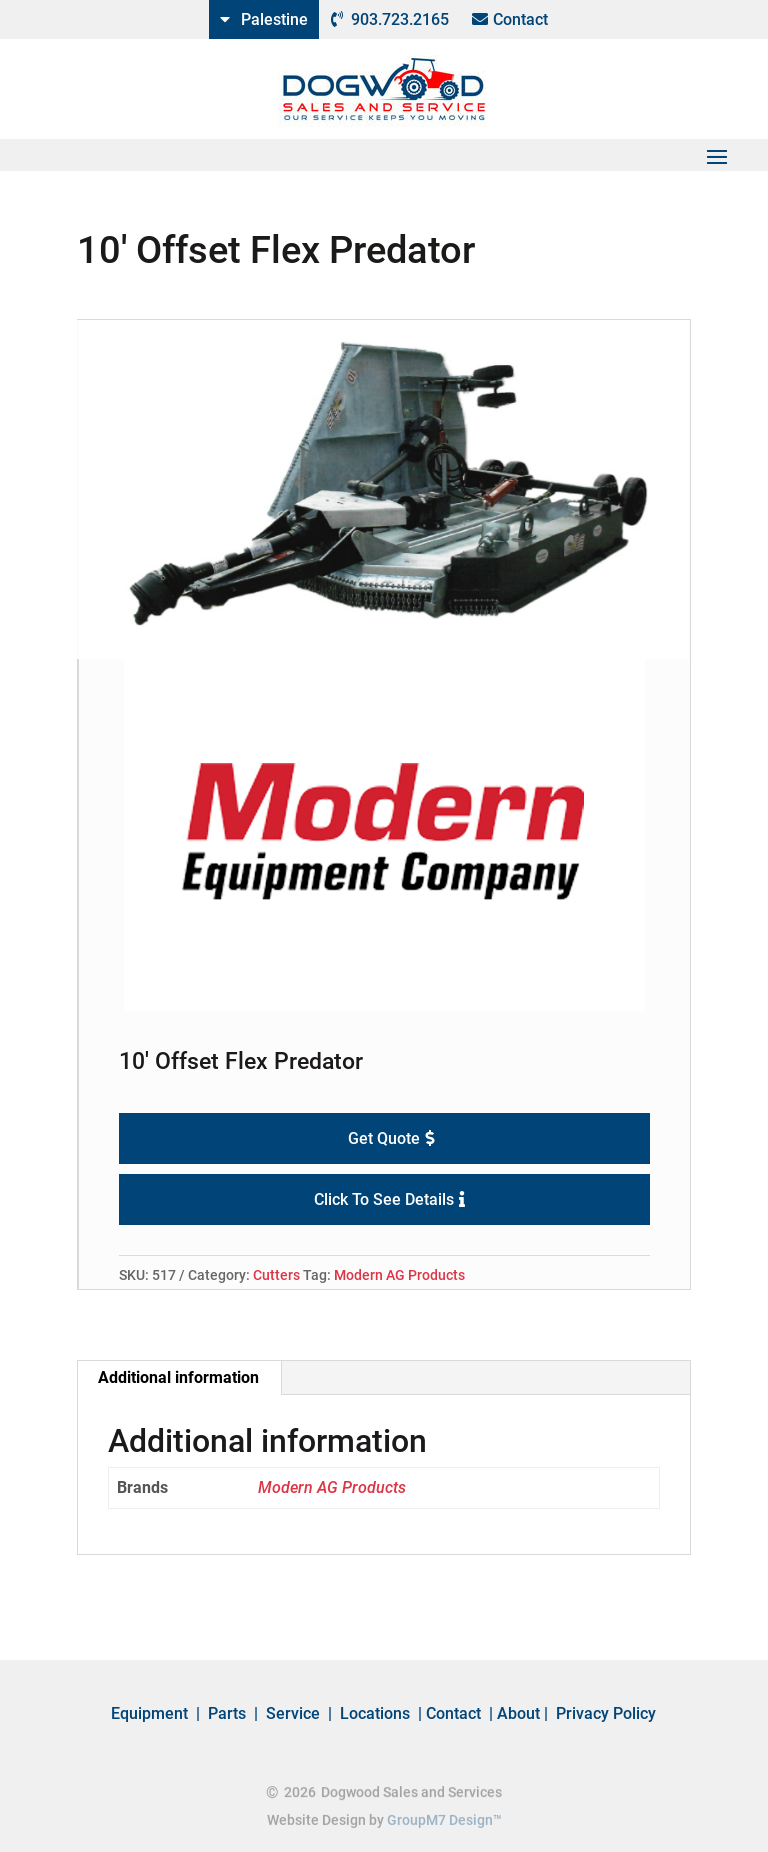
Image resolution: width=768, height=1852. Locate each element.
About (518, 1713)
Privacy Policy (606, 1713)
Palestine (274, 19)
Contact (520, 19)
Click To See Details (384, 1199)
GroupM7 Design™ (444, 1822)
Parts (227, 1713)
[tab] (179, 1378)
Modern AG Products (399, 1275)
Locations (375, 1713)
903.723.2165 (400, 19)
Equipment (149, 1713)
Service (293, 1713)
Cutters (276, 1275)
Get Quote (384, 1138)
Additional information (178, 1377)
